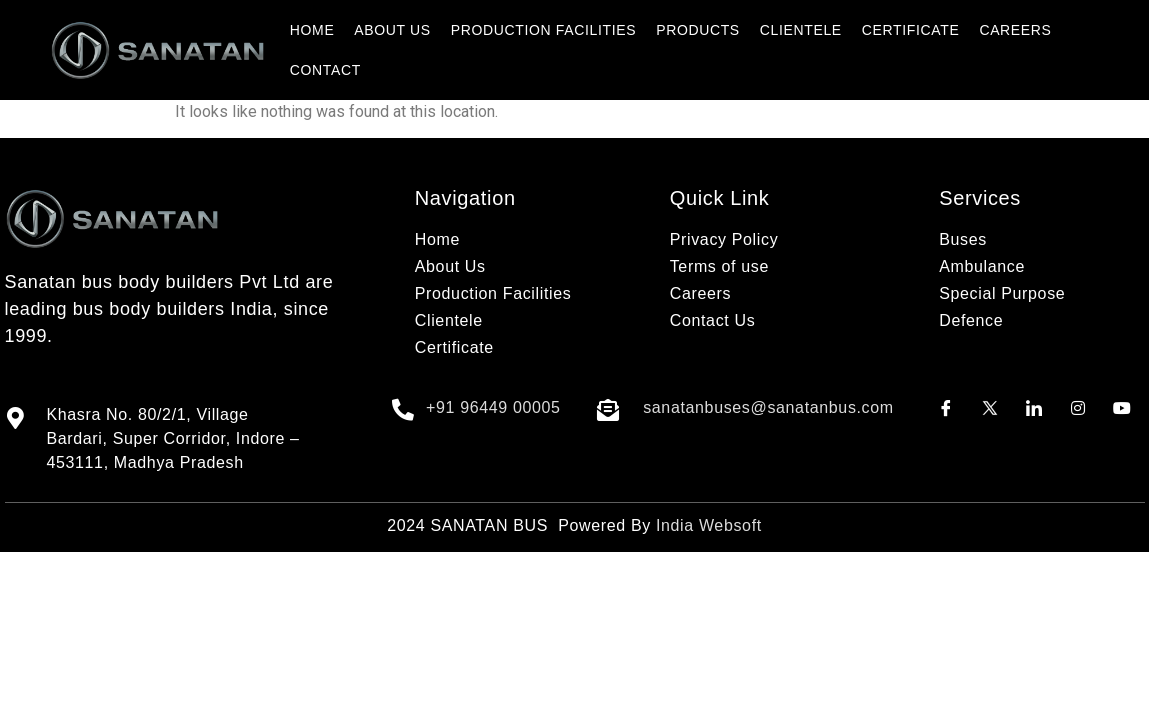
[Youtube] (1122, 408)
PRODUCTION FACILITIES (543, 30)
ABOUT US (392, 30)
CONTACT (325, 70)
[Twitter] (990, 408)
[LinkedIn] (1034, 408)
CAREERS (1015, 30)
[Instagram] (1078, 408)
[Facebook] (946, 408)
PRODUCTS (698, 30)
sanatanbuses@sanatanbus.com (768, 407)
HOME (312, 30)
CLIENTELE (801, 30)
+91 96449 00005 (493, 407)
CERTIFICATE (911, 30)
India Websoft (709, 525)
